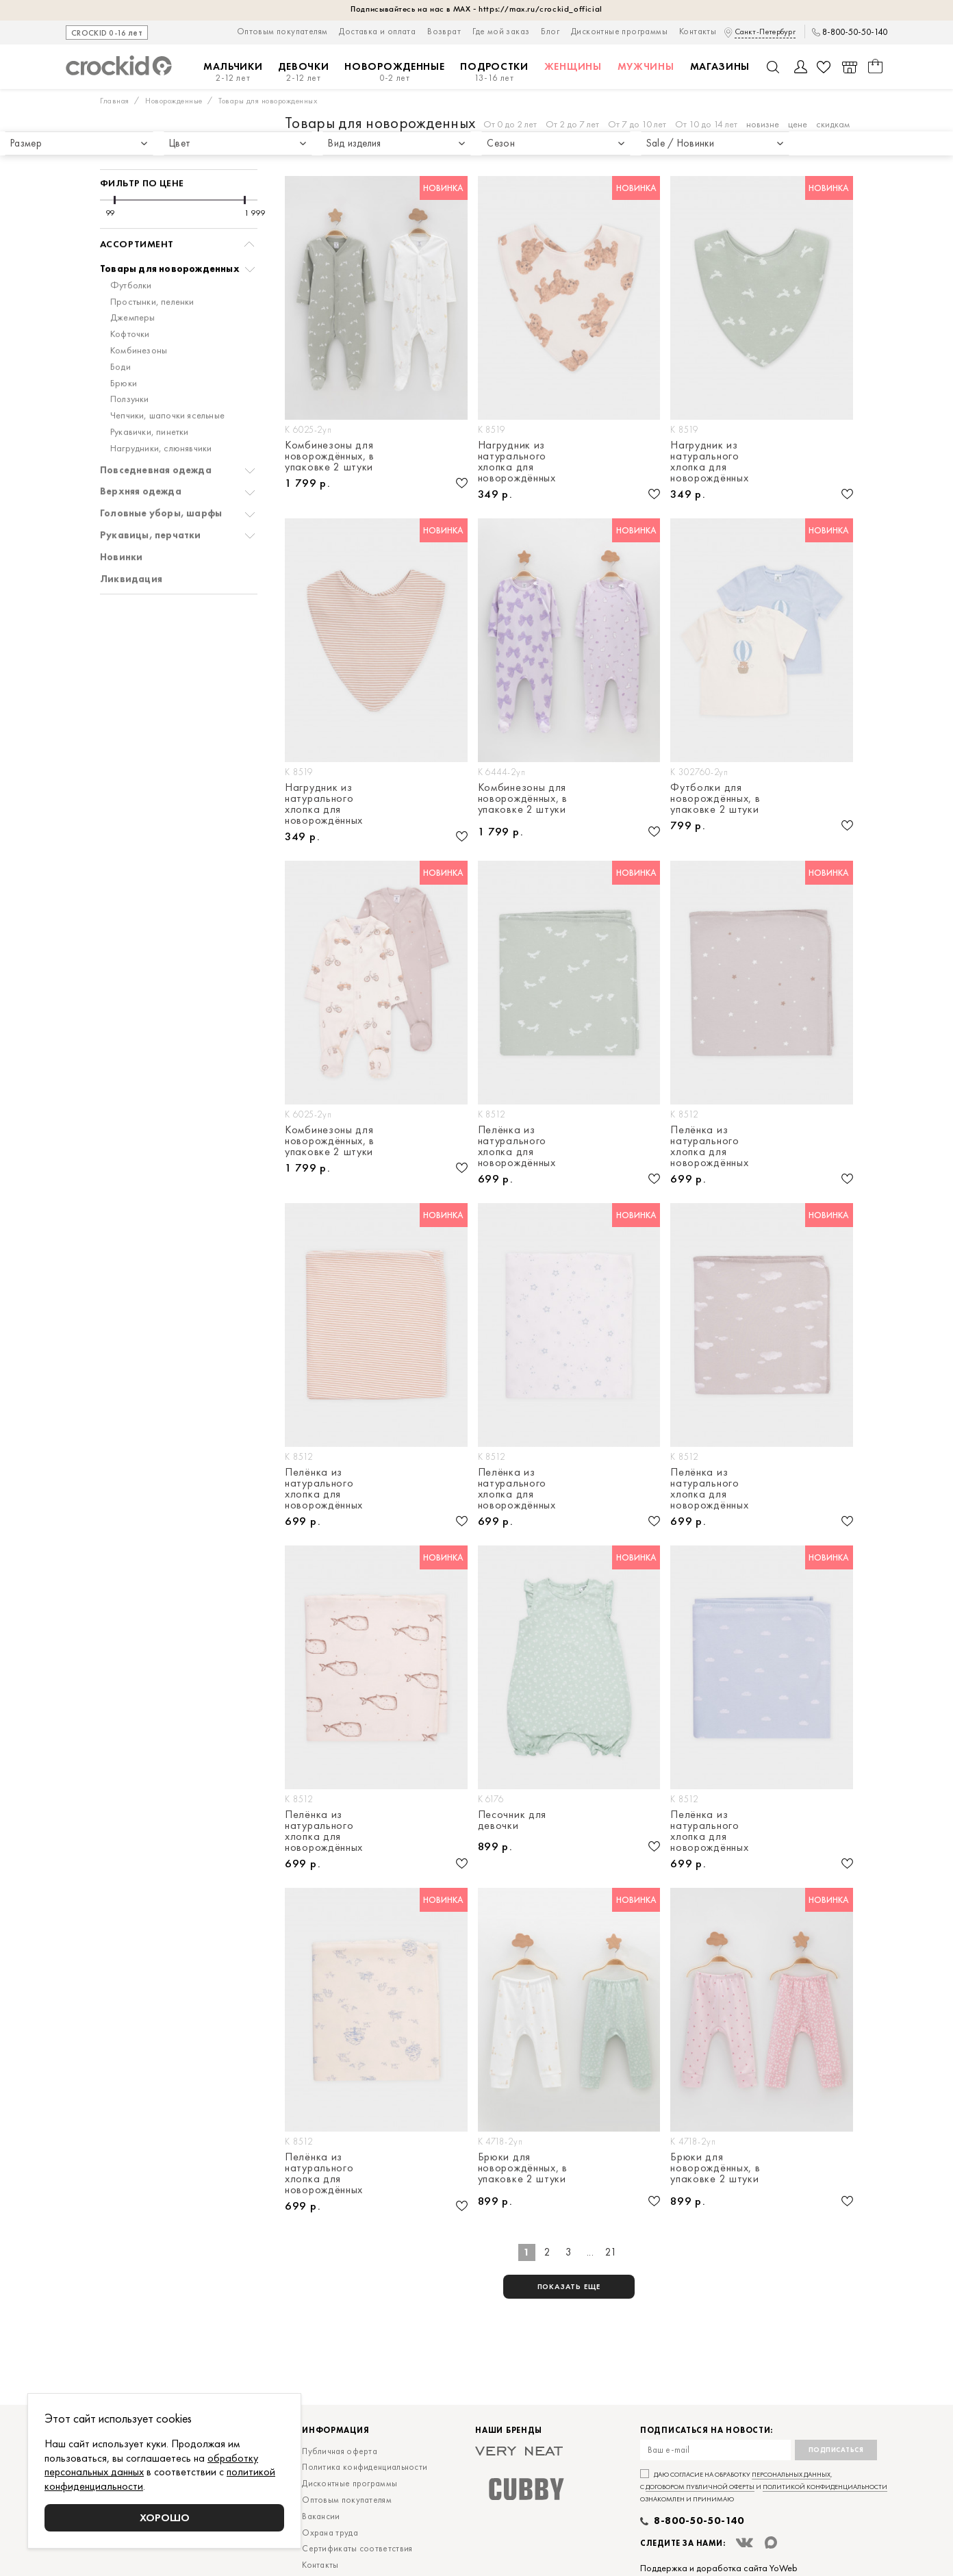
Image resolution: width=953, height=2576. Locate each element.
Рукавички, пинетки (149, 400)
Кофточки (130, 302)
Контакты (697, 31)
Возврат (444, 31)
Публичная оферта (339, 2451)
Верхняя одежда (140, 460)
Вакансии (321, 2516)
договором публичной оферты (700, 2486)
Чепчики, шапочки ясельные (167, 384)
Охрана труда (330, 2532)
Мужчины (646, 66)
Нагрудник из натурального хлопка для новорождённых (517, 461)
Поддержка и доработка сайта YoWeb (719, 2568)
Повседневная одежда (156, 438)
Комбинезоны (138, 319)
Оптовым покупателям (282, 31)
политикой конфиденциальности (825, 2486)
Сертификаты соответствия (357, 2548)
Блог (550, 31)
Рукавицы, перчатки (150, 503)
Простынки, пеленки (152, 270)
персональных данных (791, 2474)
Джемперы (132, 286)
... (590, 2252)
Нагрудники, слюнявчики (161, 417)
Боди (120, 335)
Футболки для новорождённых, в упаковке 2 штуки (715, 798)
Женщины (573, 66)
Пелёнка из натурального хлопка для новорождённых (517, 1146)
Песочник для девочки (512, 1820)
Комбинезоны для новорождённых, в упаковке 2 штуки (329, 456)
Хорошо (165, 2517)
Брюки (123, 351)
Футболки (131, 254)
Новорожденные (394, 72)
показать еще (569, 2286)
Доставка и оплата (377, 31)
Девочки (303, 72)
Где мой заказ (500, 31)
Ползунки (129, 367)
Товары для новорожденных (170, 237)
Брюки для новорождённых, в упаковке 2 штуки (523, 2168)
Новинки (121, 525)
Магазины (720, 66)
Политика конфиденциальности (364, 2467)
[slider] (115, 168)
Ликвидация (131, 547)
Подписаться (836, 2449)
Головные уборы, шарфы (161, 482)
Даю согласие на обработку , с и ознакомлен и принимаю (763, 2486)
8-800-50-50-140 (854, 32)
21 (611, 2252)
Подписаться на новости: (706, 2430)
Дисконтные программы (619, 31)
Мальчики (233, 72)
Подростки (494, 72)
